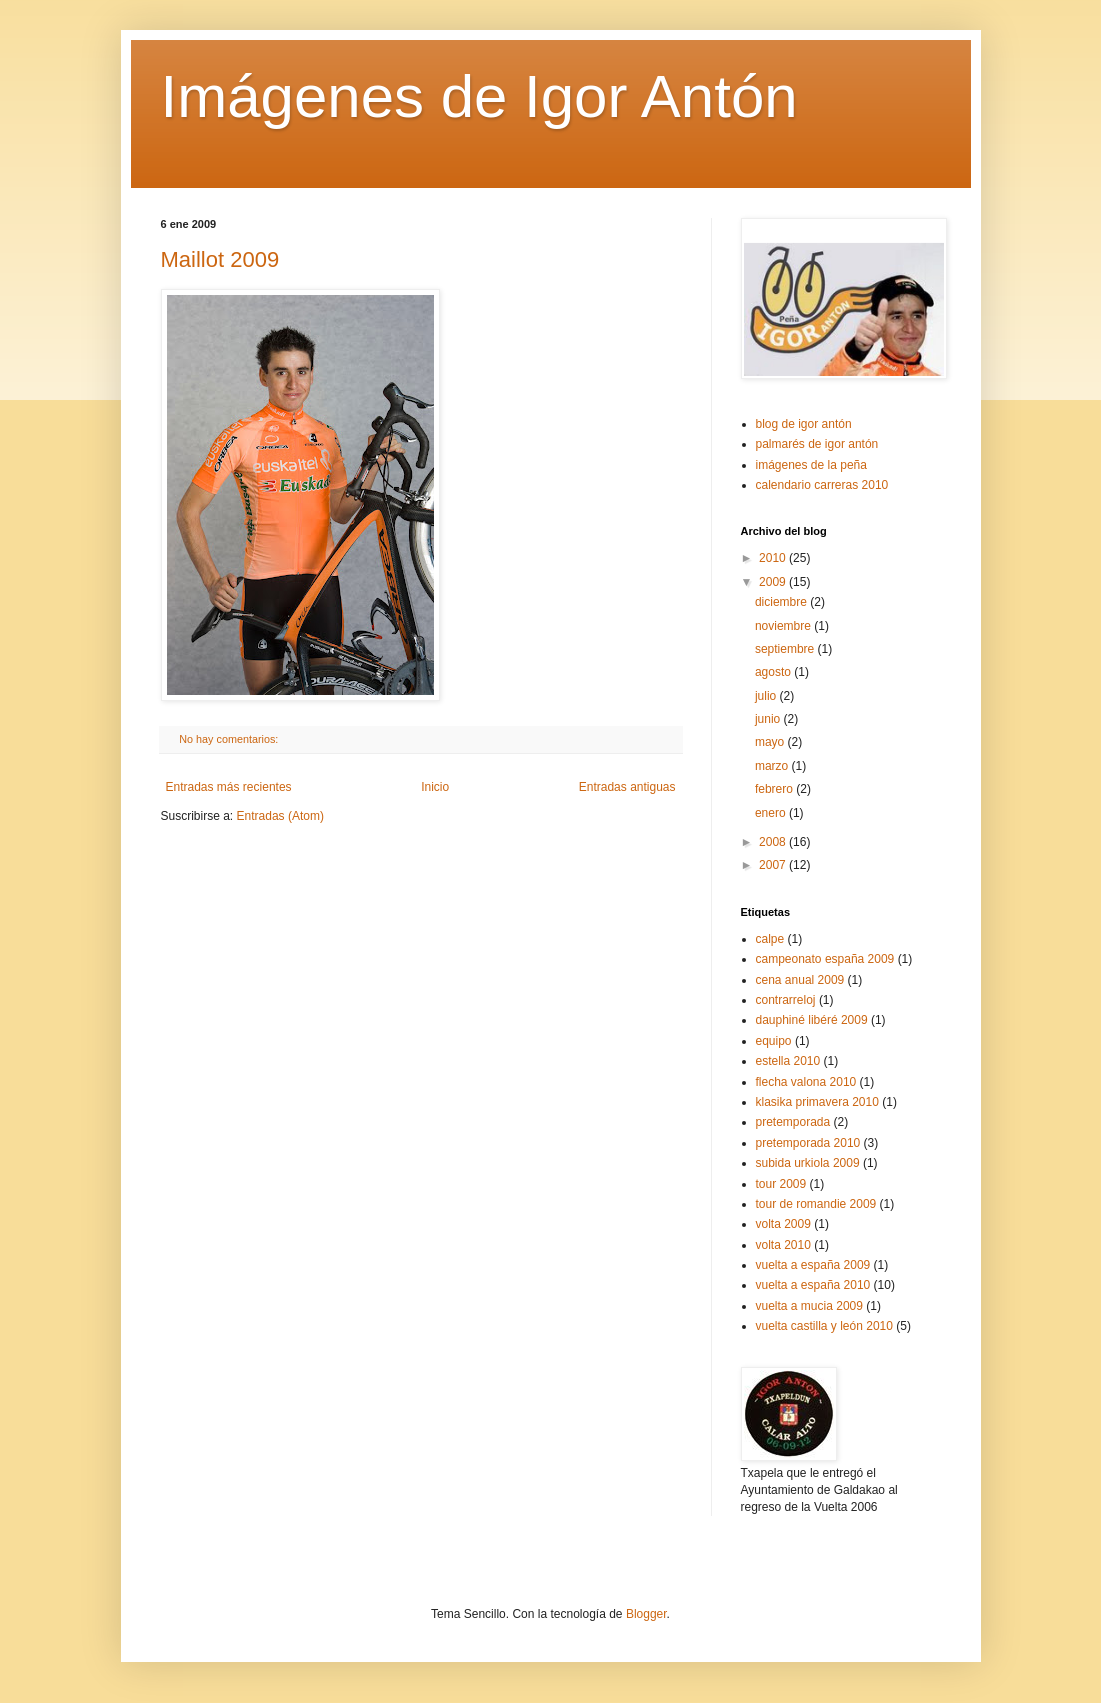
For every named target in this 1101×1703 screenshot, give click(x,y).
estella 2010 (788, 1061)
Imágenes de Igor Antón (479, 96)
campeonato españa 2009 (825, 959)
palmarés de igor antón (817, 444)
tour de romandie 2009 (816, 1204)
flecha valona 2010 (806, 1082)
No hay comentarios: (230, 739)
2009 (774, 582)
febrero (775, 789)
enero (772, 813)
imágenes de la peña (811, 465)
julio (767, 696)
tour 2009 (781, 1184)
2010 (774, 558)
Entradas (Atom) (280, 816)
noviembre (784, 626)
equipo (774, 1041)
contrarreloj (786, 1000)
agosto (774, 672)
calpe (770, 939)
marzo (773, 766)
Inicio (435, 787)
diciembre (782, 602)
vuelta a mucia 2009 (809, 1306)
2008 (774, 842)
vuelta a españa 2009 (813, 1265)
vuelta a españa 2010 (813, 1285)
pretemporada (793, 1122)
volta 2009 (783, 1224)
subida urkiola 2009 (808, 1163)
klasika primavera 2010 (817, 1102)
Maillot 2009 (220, 259)
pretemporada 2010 (808, 1143)
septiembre (786, 649)
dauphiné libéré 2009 (812, 1020)
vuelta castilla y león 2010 (824, 1326)
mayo (771, 742)
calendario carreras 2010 (822, 485)
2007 (774, 865)
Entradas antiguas (627, 787)
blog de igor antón (804, 424)
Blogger (646, 1614)
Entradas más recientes (229, 787)
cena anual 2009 (800, 980)
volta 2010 (783, 1245)
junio (769, 719)
